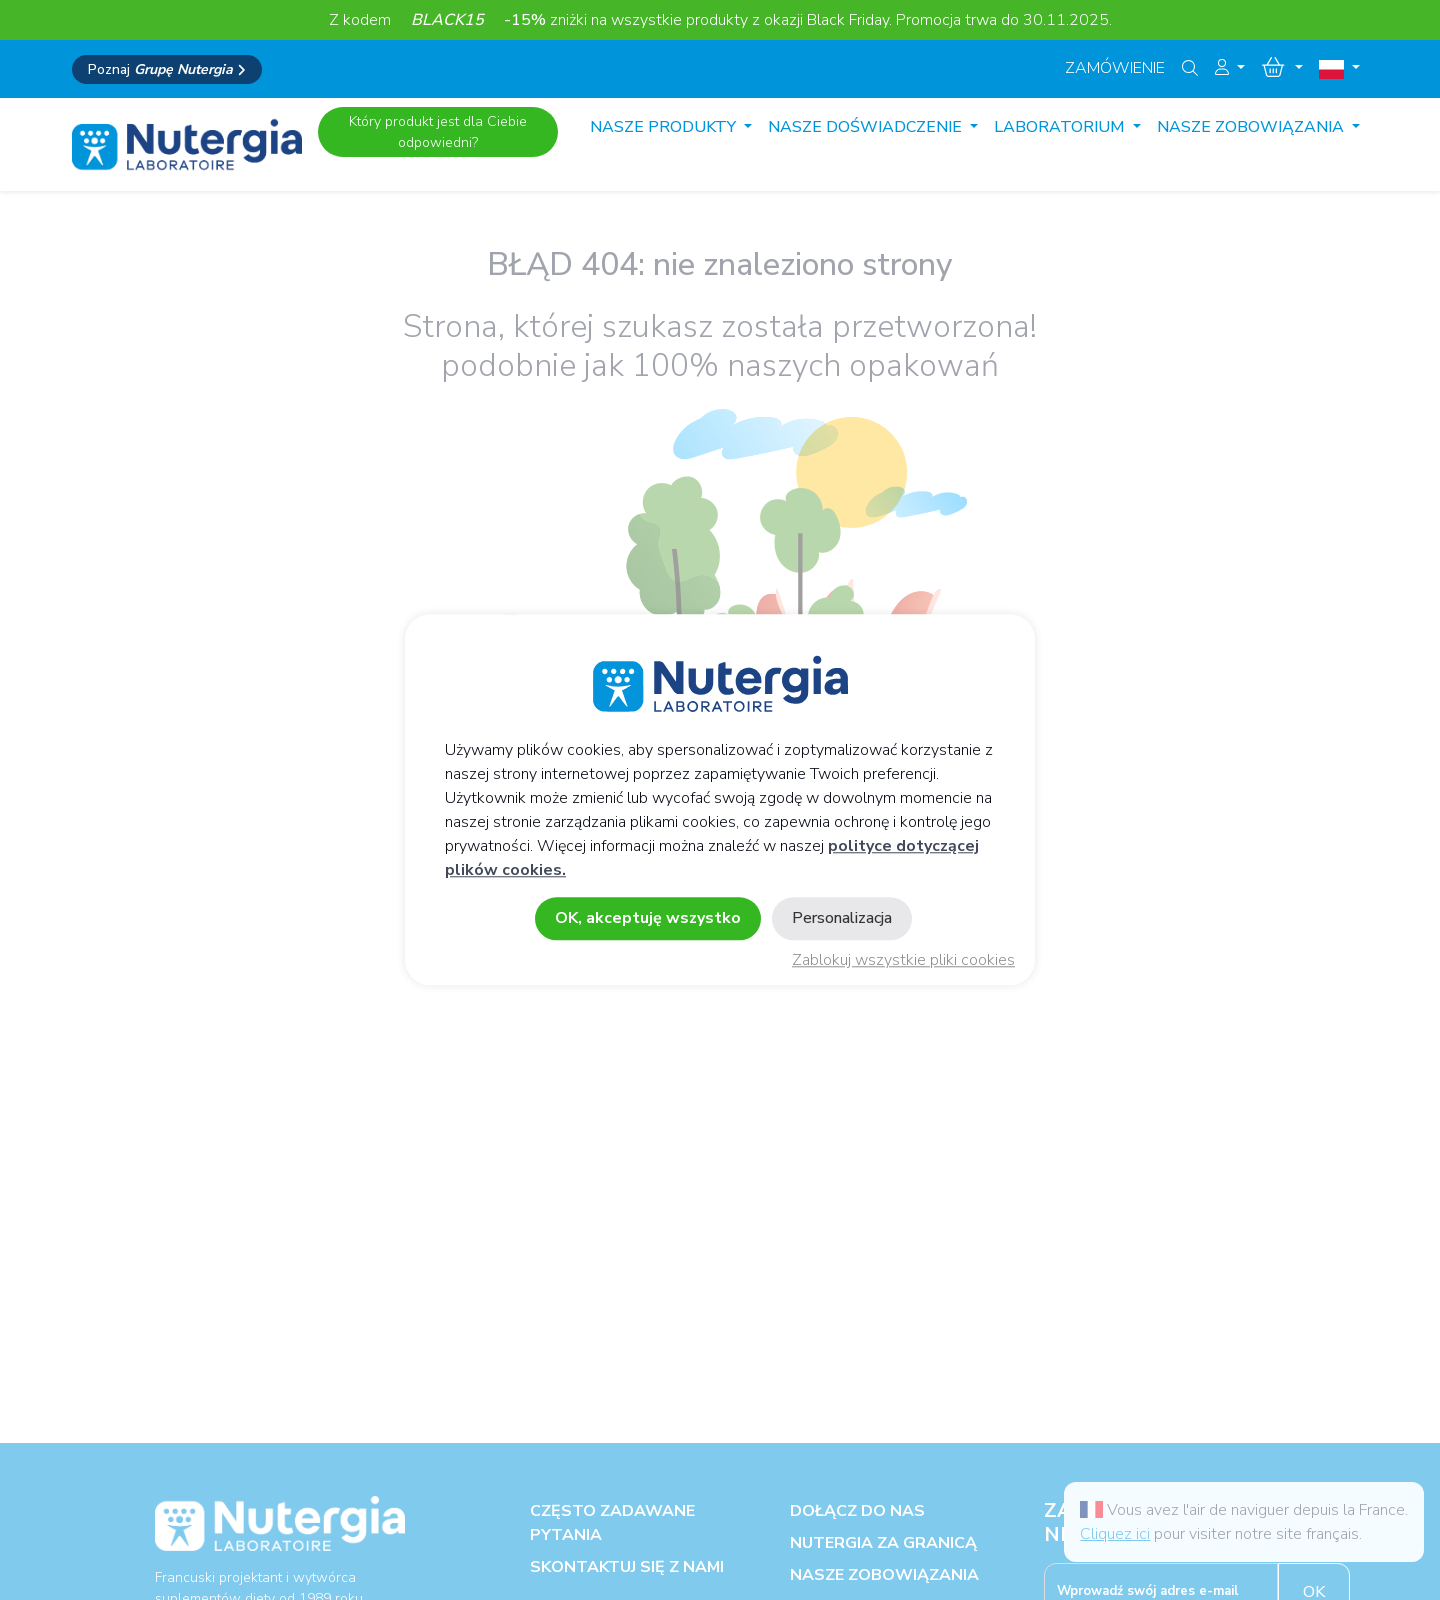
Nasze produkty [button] (665, 127)
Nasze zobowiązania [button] (1252, 127)
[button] (1230, 68)
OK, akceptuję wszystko (648, 919)
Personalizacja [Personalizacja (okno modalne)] (842, 919)
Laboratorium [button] (1061, 127)
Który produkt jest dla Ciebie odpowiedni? (438, 132)
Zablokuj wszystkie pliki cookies (903, 961)
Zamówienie (1115, 68)
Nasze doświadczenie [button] (867, 127)
